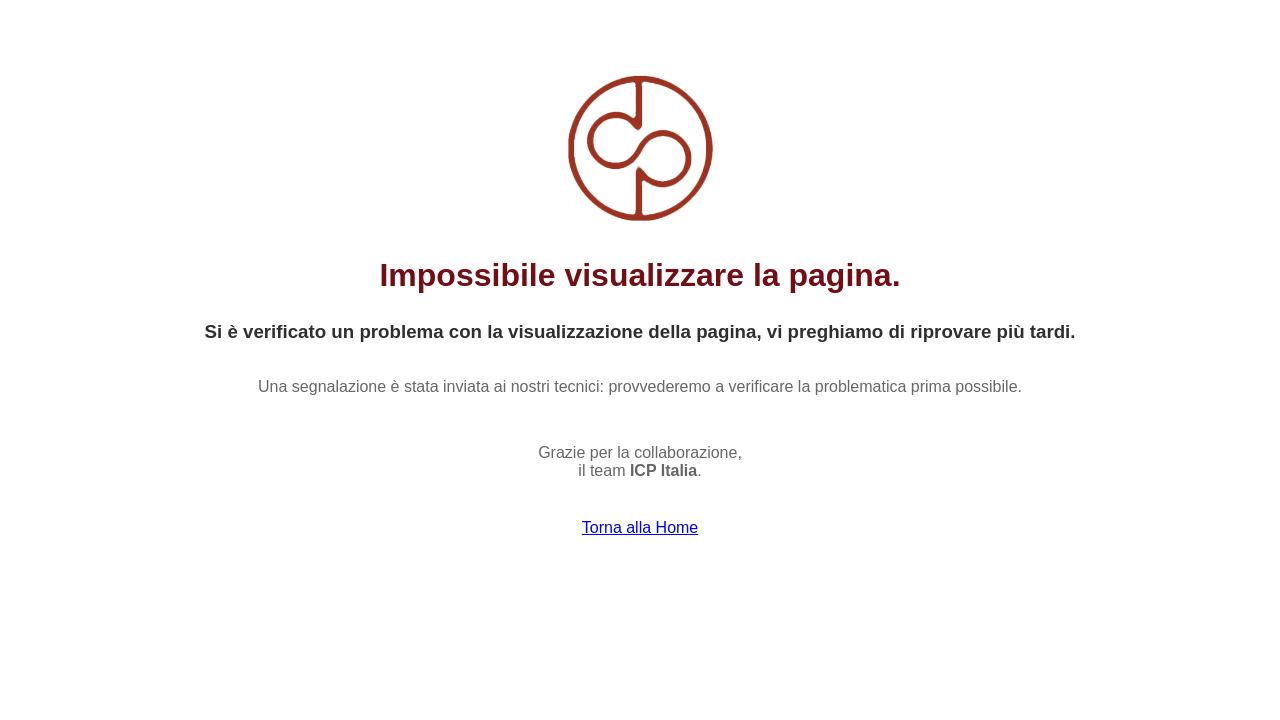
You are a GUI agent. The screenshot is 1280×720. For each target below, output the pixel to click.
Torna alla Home (640, 527)
